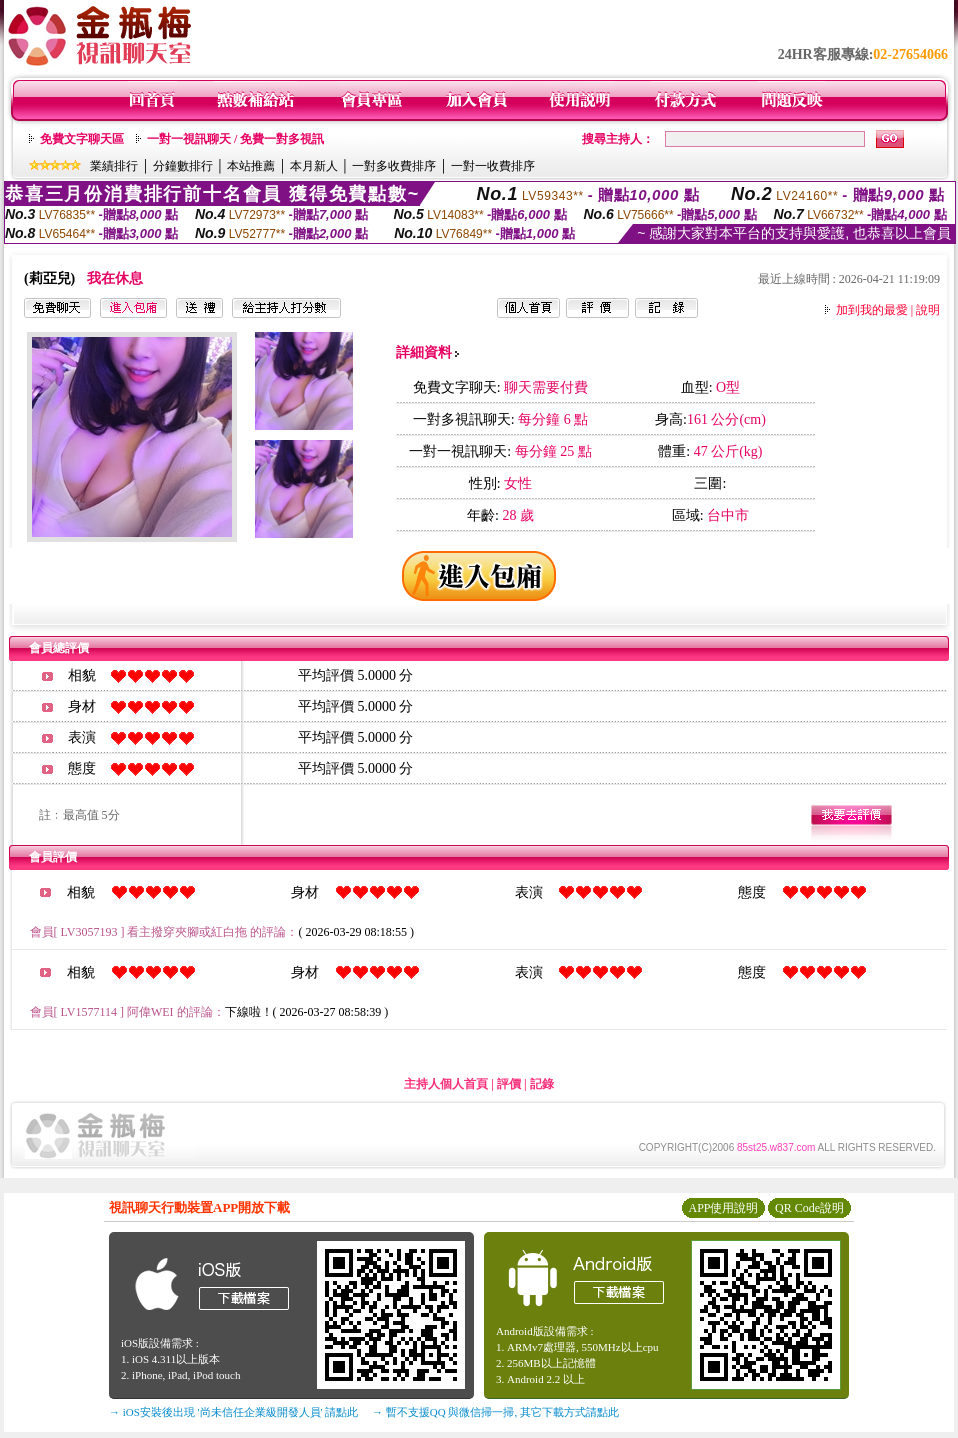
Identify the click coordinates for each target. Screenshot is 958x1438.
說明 (928, 310)
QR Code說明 (809, 1208)
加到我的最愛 (872, 310)
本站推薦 (251, 166)
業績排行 (114, 166)
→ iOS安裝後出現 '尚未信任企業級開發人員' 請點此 (233, 1412)
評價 (509, 1084)
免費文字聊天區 (82, 139)
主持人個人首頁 (446, 1084)
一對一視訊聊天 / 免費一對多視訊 (235, 139)
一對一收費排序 (493, 166)
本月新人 (314, 166)
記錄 (542, 1084)
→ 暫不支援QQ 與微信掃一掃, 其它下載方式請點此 (495, 1412)
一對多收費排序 (394, 166)
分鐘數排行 (183, 166)
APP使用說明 (723, 1208)
